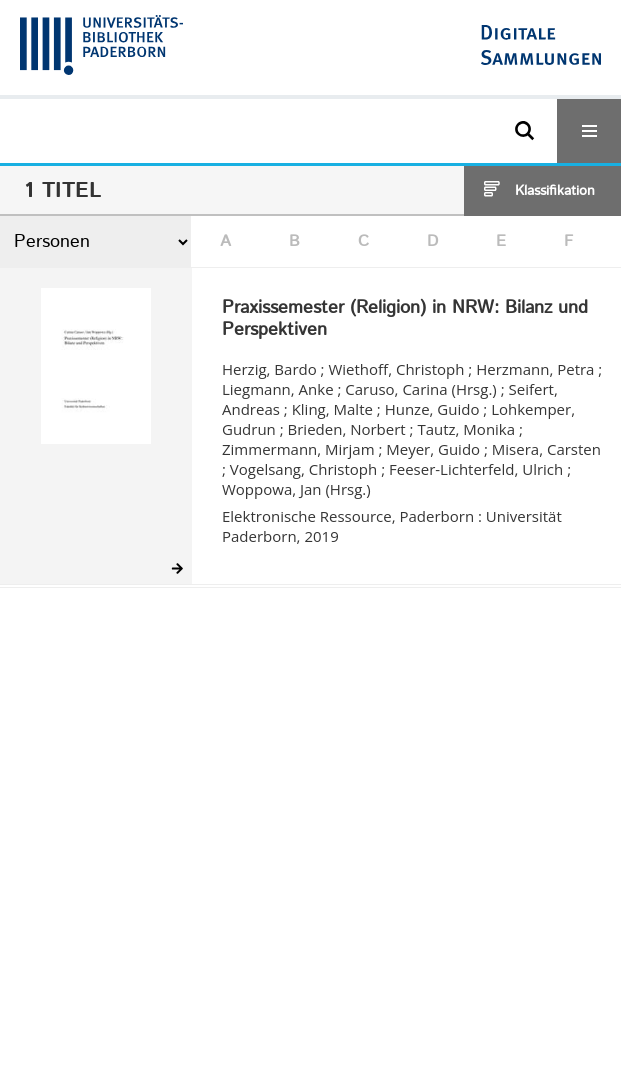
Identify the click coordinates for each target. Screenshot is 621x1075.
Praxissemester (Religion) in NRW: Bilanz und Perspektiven (405, 319)
